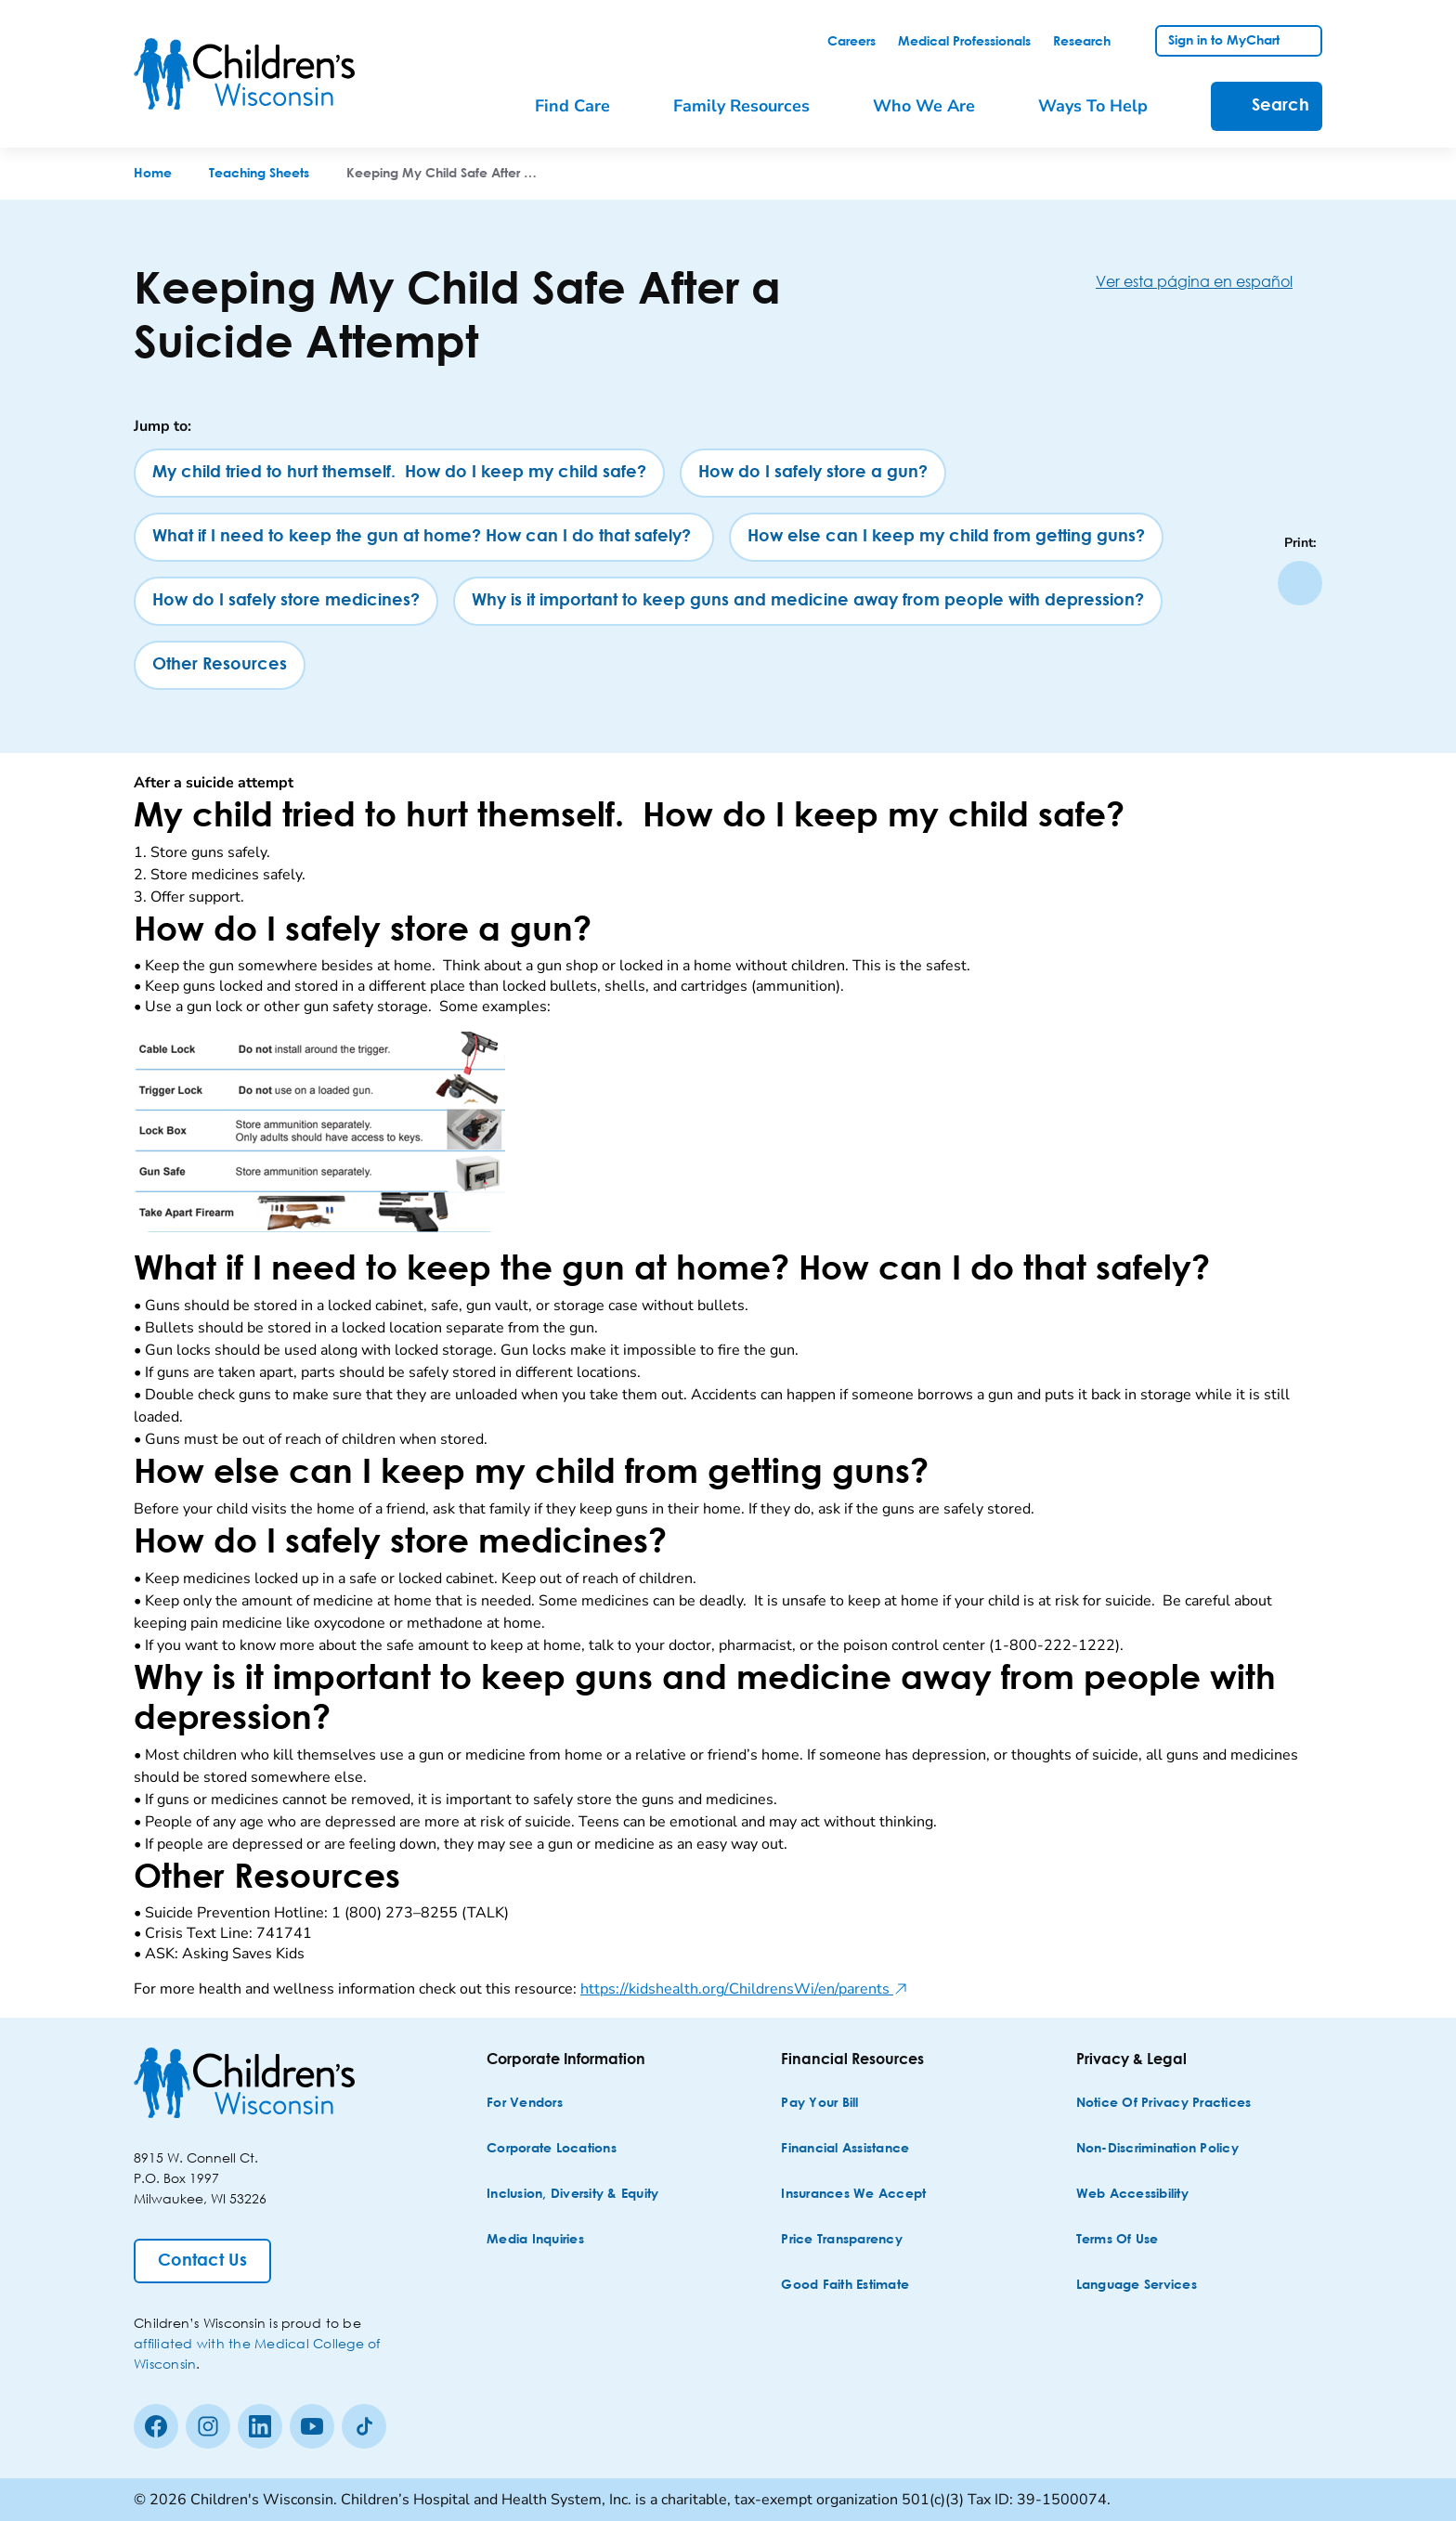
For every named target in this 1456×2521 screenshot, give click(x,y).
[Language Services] (1136, 2285)
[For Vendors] (525, 2103)
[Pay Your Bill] (819, 2103)
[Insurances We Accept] (853, 2194)
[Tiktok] (364, 2426)
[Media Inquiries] (535, 2240)
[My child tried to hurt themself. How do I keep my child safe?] (399, 473)
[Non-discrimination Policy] (1157, 2149)
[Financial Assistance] (845, 2149)
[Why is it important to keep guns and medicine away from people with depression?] (808, 601)
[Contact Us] (202, 2261)
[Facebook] (156, 2426)
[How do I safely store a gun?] (813, 473)
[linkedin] (260, 2426)
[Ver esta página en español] (1209, 281)
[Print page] (1300, 583)
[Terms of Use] (1117, 2240)
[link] (851, 41)
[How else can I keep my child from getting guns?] (946, 537)
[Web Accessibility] (1132, 2194)
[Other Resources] (220, 665)
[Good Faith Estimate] (845, 2285)
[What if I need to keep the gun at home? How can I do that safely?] (424, 537)
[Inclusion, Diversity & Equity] (572, 2194)
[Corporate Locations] (552, 2149)
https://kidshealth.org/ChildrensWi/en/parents (744, 1989)
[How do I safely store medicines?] (286, 601)
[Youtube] (312, 2426)
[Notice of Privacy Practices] (1164, 2103)
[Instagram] (208, 2426)
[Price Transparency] (842, 2240)
